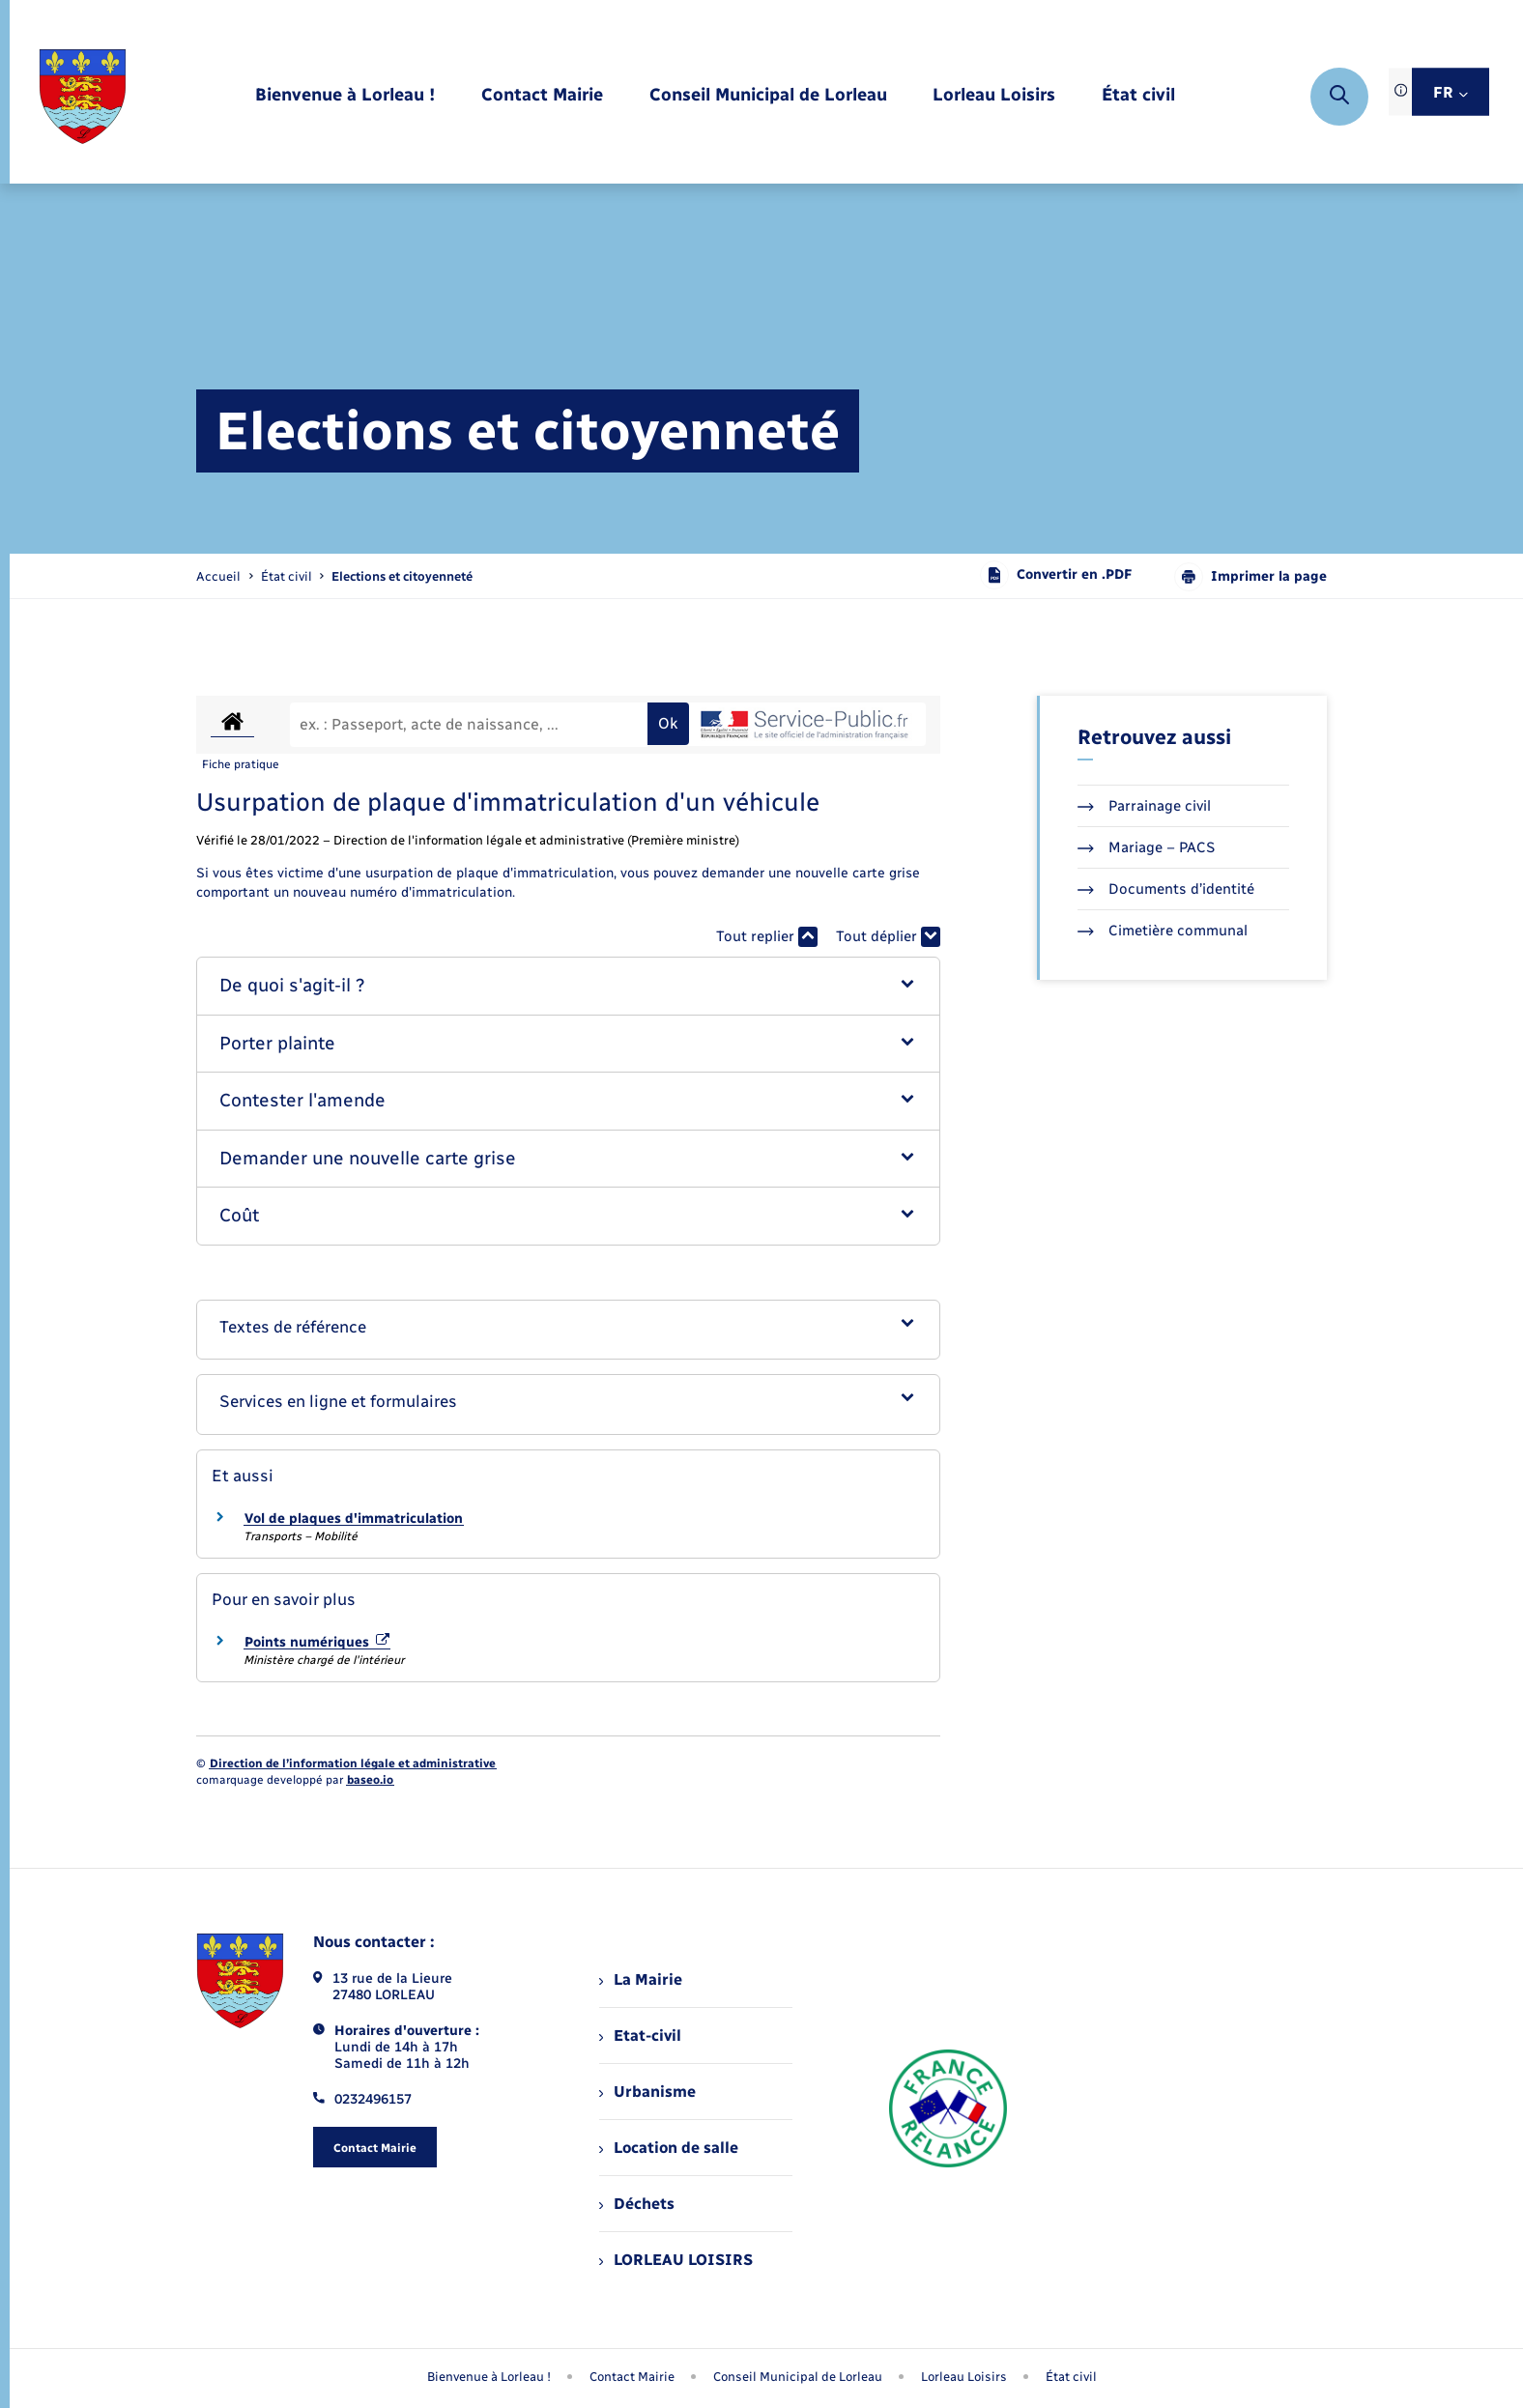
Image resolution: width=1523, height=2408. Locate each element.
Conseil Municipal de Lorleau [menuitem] (797, 2376)
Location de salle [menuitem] (668, 2147)
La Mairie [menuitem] (640, 1979)
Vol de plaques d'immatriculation (353, 1518)
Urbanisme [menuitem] (647, 2091)
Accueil (218, 576)
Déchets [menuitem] (637, 2203)
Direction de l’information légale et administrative (353, 1763)
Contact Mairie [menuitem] (632, 2376)
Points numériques (316, 1642)
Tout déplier (888, 937)
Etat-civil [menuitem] (640, 2035)
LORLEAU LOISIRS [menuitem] (676, 2259)
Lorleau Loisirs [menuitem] (964, 2376)
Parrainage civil (1144, 806)
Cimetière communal (1163, 930)
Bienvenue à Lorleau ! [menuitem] (489, 2376)
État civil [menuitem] (1071, 2376)
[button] (569, 986)
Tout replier (767, 937)
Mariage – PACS (1146, 847)
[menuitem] (345, 96)
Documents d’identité (1166, 889)
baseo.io (370, 1780)
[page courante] (402, 576)
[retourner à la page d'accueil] (83, 96)
